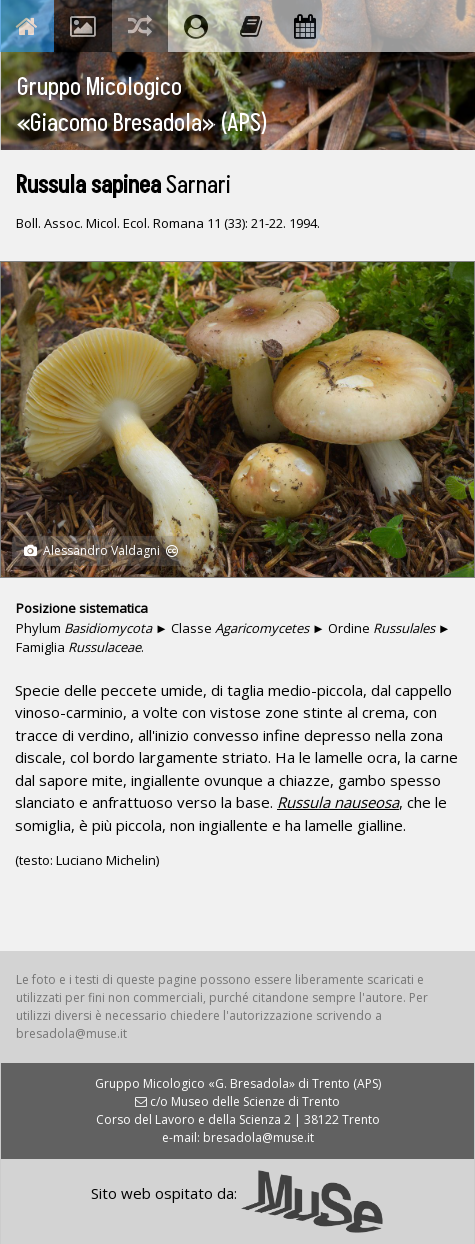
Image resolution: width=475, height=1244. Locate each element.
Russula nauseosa (338, 802)
